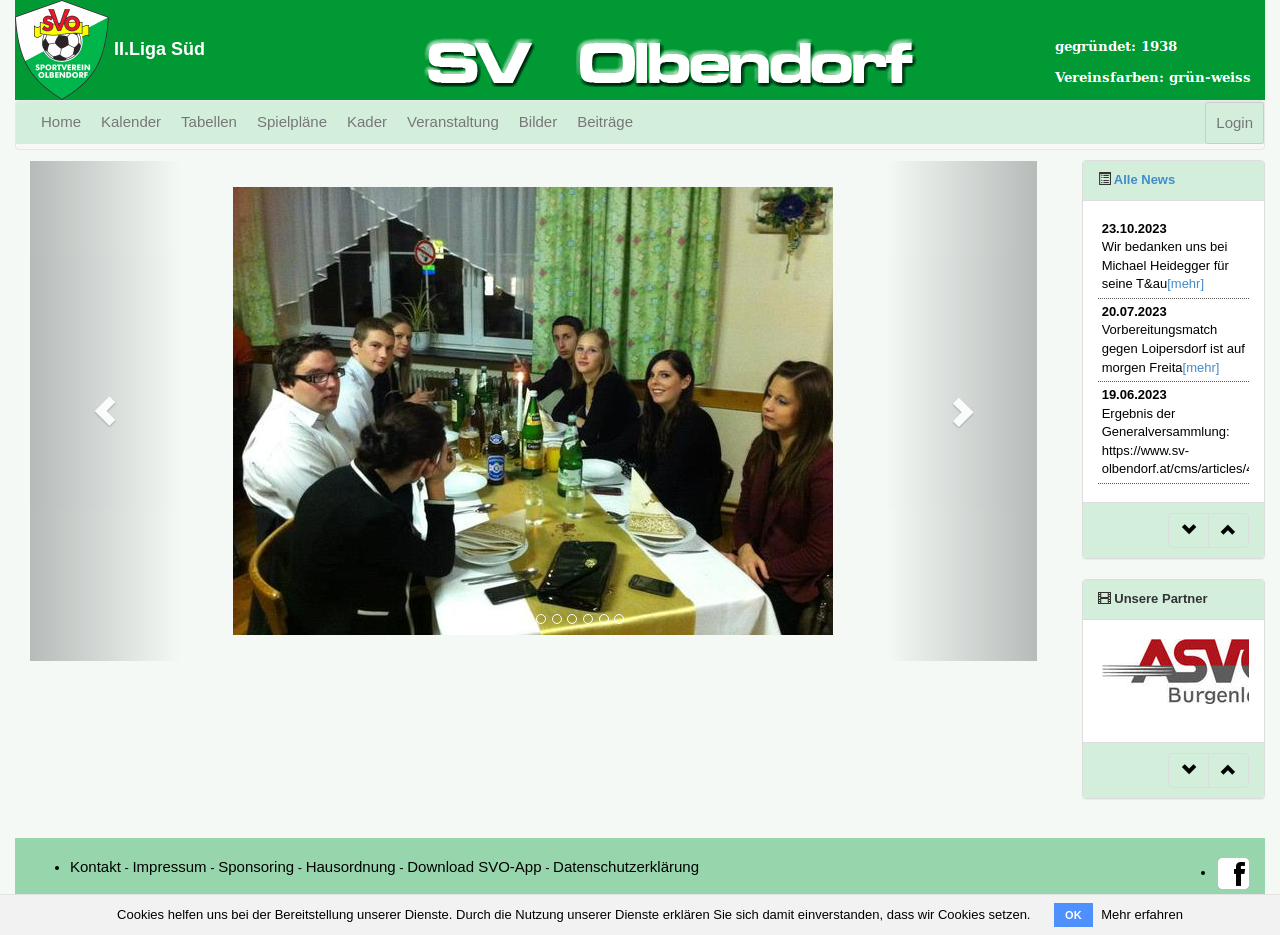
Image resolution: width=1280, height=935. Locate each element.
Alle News (1143, 179)
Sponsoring (256, 866)
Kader (367, 121)
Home (61, 121)
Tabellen (209, 121)
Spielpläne (292, 121)
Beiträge (605, 121)
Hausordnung (351, 866)
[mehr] (1185, 283)
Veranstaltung (453, 121)
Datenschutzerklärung (626, 866)
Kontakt (95, 866)
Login (1234, 122)
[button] (105, 411)
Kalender (131, 121)
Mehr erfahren (1142, 914)
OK (1073, 915)
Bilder (538, 121)
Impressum (169, 866)
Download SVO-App (474, 866)
